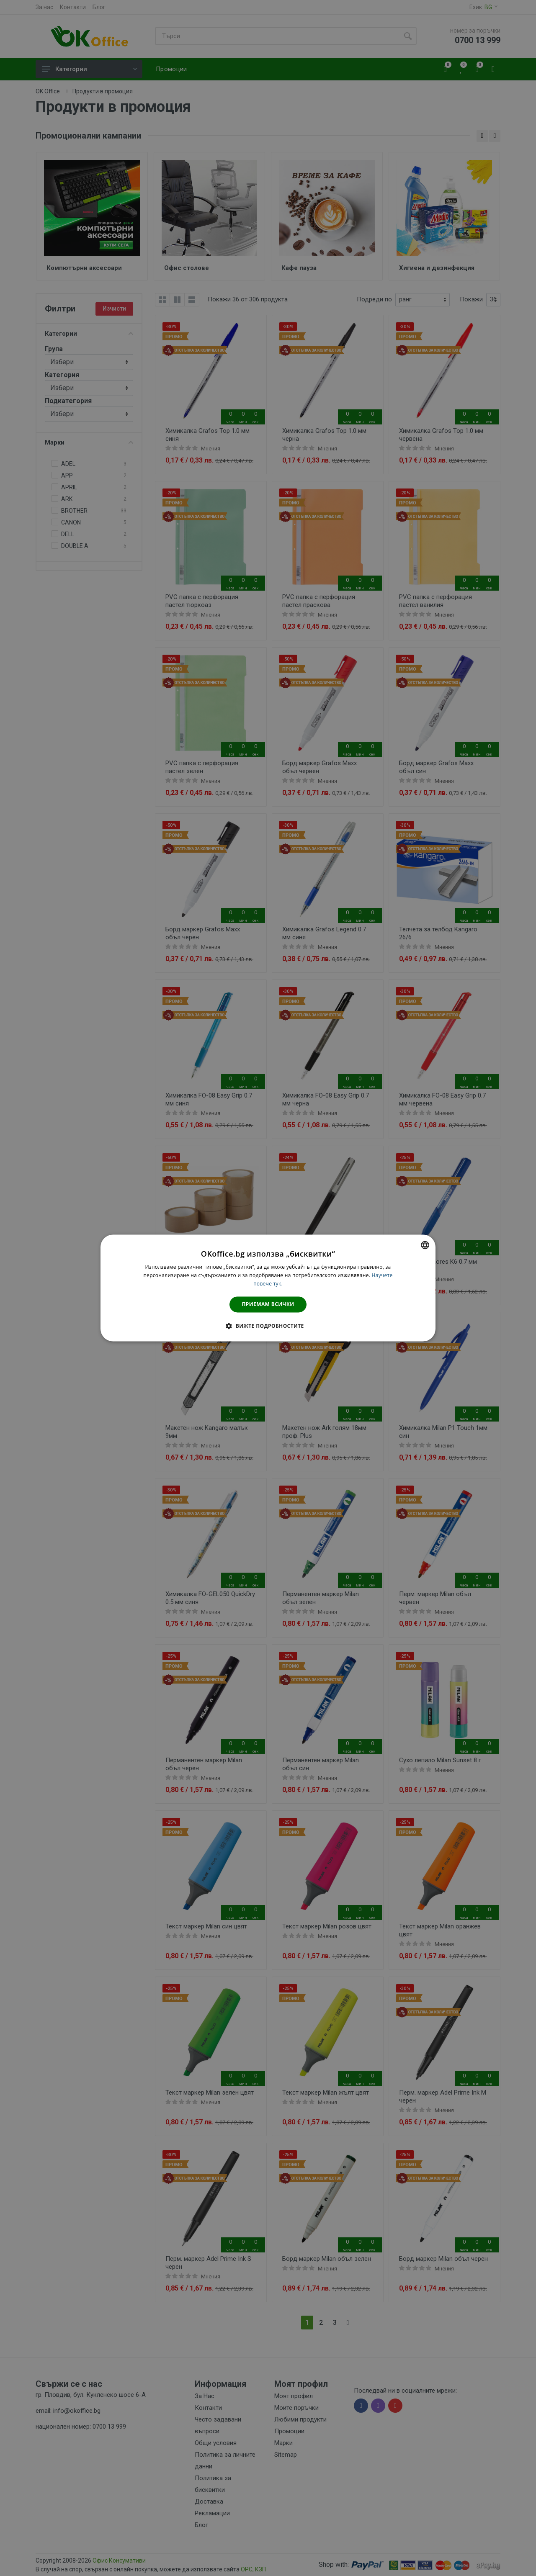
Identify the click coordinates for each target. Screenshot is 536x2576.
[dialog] (268, 1287)
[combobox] (425, 1245)
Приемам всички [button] (268, 1304)
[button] (268, 1326)
